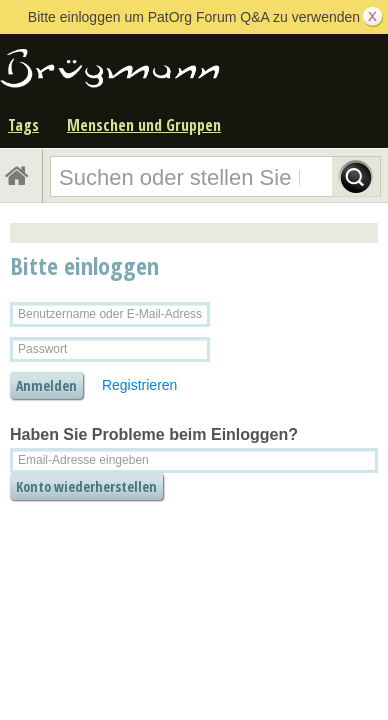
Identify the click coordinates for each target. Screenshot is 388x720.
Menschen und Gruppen (144, 125)
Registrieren (139, 385)
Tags (23, 125)
